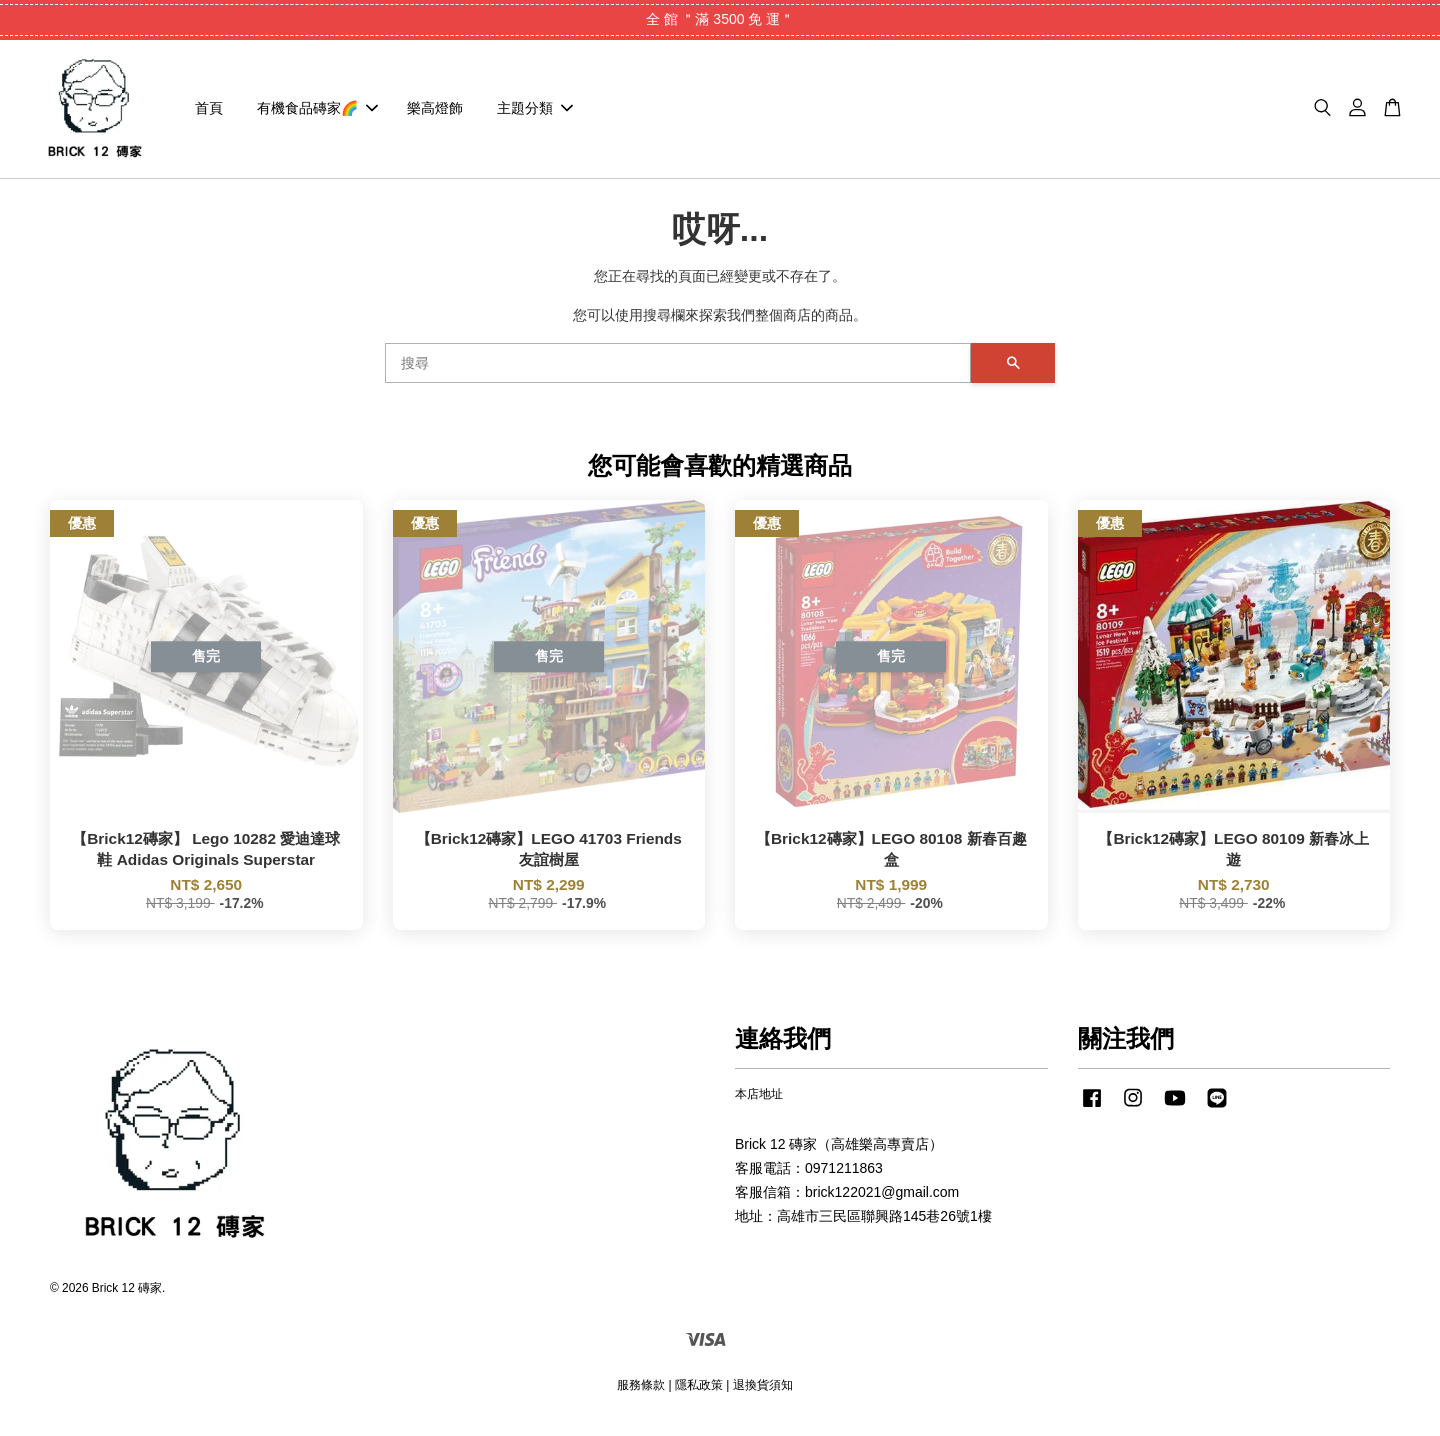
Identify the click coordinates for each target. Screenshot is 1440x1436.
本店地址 (759, 1106)
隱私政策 (699, 1396)
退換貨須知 (763, 1396)
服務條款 (641, 1396)
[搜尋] (678, 374)
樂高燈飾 (435, 114)
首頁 (209, 114)
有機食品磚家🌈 (317, 114)
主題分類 (535, 114)
